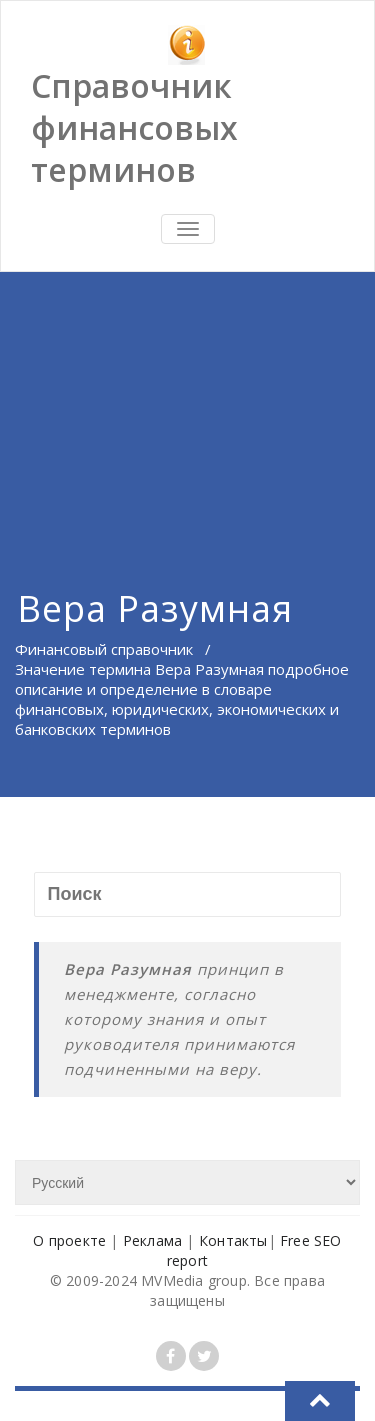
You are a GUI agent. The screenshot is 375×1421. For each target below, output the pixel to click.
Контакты (233, 1240)
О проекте (69, 1240)
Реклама (152, 1240)
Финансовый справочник (104, 649)
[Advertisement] (187, 405)
